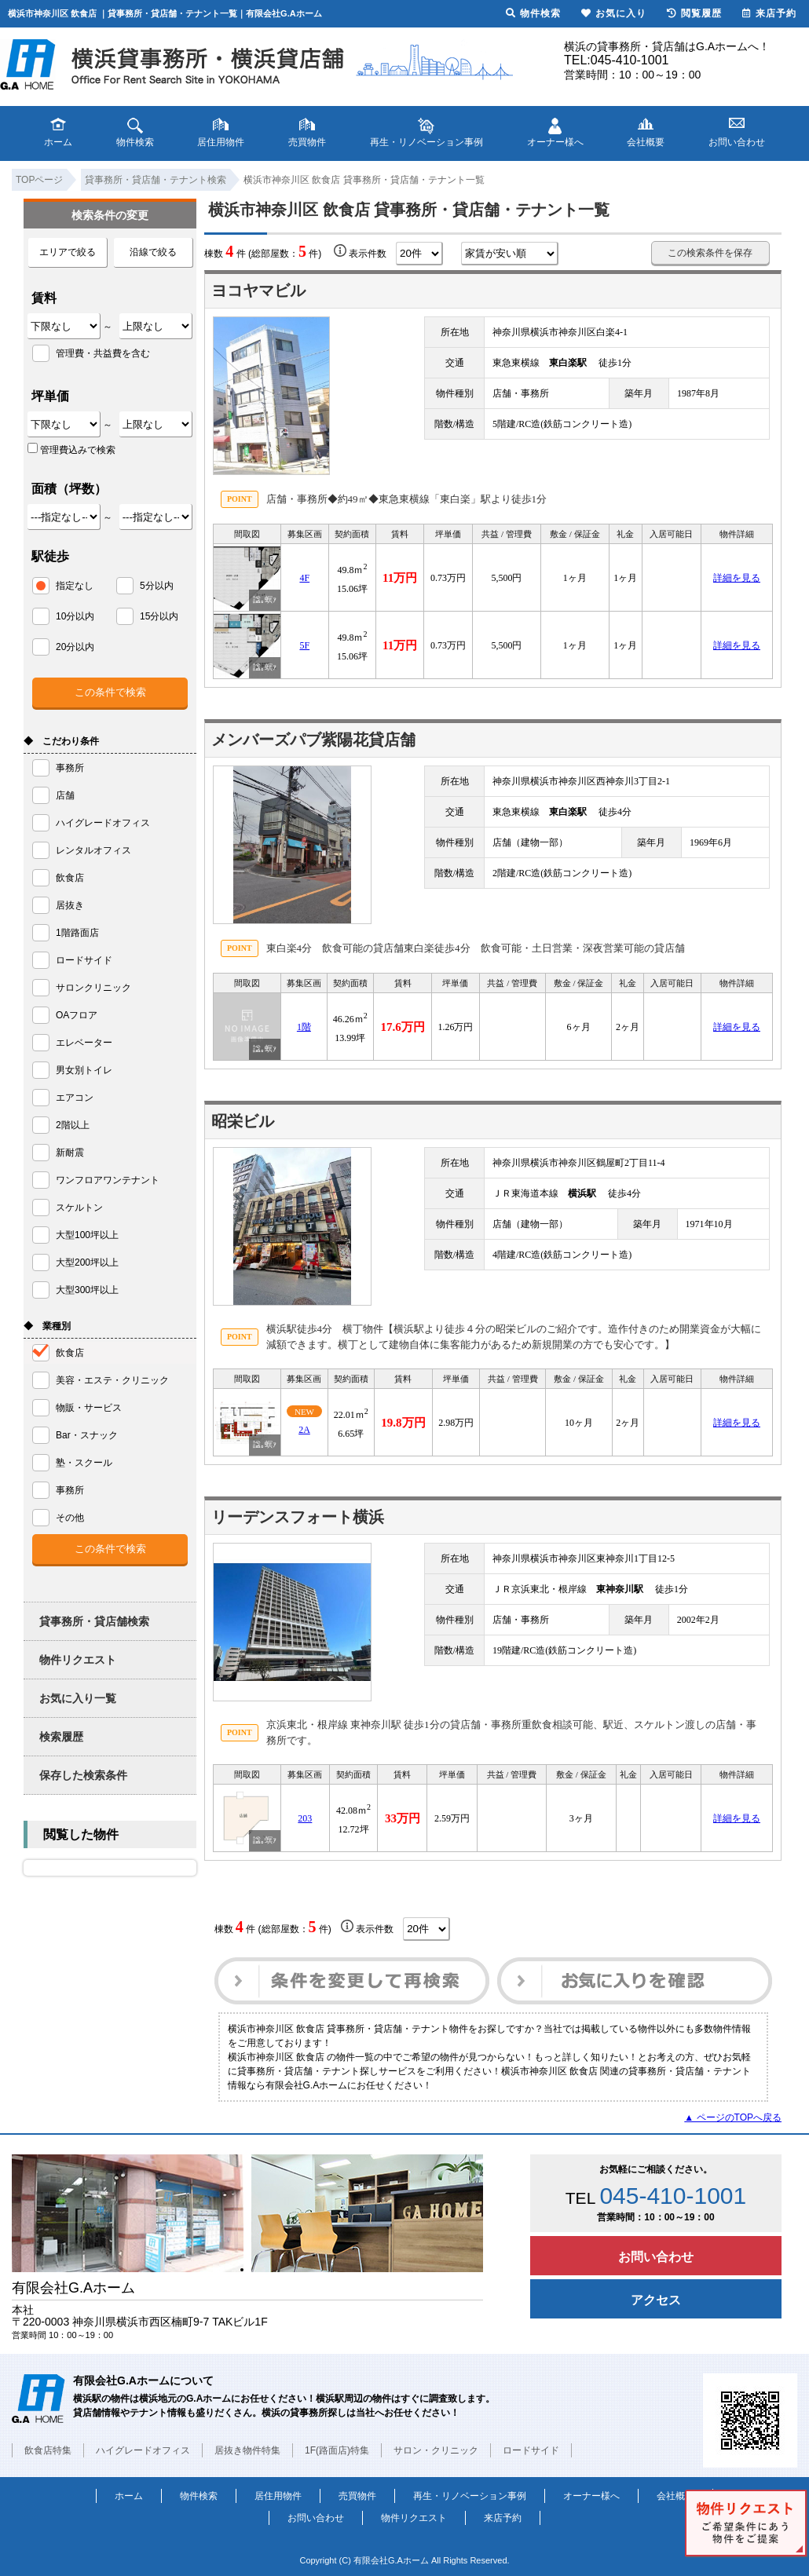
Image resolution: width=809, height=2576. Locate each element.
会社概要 (675, 2495)
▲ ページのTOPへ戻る (733, 2117)
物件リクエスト (77, 1659)
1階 (304, 1026)
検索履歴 (61, 1736)
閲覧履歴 (694, 13)
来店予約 (503, 2517)
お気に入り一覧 (77, 1698)
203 (305, 1818)
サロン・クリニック (436, 2450)
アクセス (656, 2300)
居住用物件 (278, 2495)
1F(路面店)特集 (337, 2450)
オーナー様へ (591, 2495)
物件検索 (199, 2495)
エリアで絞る (67, 252)
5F (304, 645)
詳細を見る (736, 577)
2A (304, 1429)
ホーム (129, 2495)
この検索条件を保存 (710, 252)
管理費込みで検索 (71, 449)
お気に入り (613, 13)
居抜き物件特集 (247, 2450)
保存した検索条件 (83, 1775)
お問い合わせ (656, 2257)
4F (304, 577)
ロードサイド (531, 2450)
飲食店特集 (47, 2450)
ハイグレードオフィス (143, 2450)
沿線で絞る (153, 252)
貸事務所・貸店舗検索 (94, 1621)
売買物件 (357, 2495)
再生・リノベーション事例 (469, 2495)
